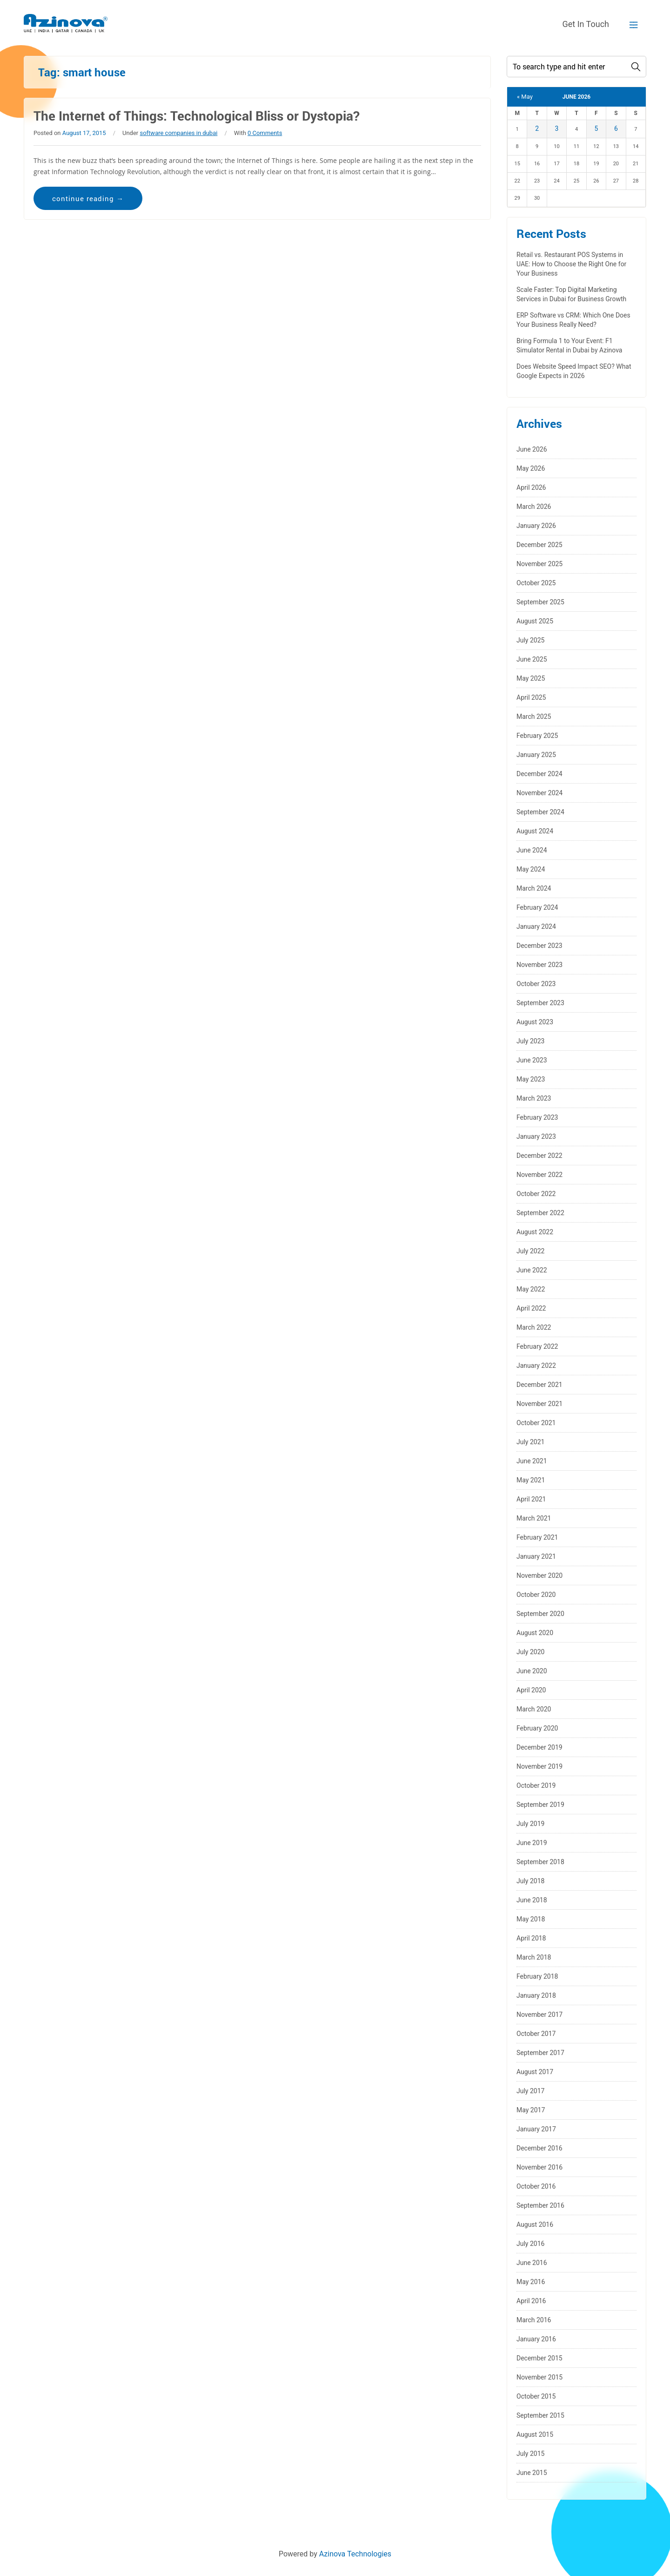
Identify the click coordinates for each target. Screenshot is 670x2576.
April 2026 (531, 487)
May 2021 (530, 1480)
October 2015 (536, 2396)
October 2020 (536, 1594)
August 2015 (534, 2434)
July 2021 (530, 1442)
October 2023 (536, 983)
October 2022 (536, 1193)
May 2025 (530, 678)
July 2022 (530, 1251)
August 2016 (534, 2224)
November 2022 (539, 1174)
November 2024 (539, 793)
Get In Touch (585, 24)
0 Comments (265, 132)
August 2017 (534, 2072)
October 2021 (536, 1423)
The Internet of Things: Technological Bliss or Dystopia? (197, 115)
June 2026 (531, 449)
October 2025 (536, 583)
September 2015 (540, 2415)
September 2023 (540, 1003)
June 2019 (531, 1842)
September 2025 (540, 602)
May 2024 (530, 869)
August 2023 (534, 1022)
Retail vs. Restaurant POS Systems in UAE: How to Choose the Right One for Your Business (571, 264)
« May (525, 96)
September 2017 (540, 2052)
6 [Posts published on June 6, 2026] (616, 128)
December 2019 (539, 1747)
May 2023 (530, 1079)
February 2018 (537, 1976)
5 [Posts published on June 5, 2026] (596, 128)
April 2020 (531, 1690)
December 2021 (539, 1384)
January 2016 (536, 2339)
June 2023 (531, 1060)
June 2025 (531, 659)
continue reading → (88, 198)
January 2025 (536, 754)
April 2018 (531, 1938)
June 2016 (531, 2262)
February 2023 (537, 1117)
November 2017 (539, 2014)
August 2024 (534, 831)
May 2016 (530, 2281)
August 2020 (534, 1632)
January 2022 (536, 1365)
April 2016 (531, 2301)
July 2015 (530, 2453)
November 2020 (539, 1575)
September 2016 (540, 2205)
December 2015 (539, 2358)
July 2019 (530, 1823)
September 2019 (540, 1804)
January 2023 (536, 1136)
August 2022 (534, 1232)
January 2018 (536, 1995)
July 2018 (530, 1881)
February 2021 (537, 1537)
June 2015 (531, 2472)
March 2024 (533, 888)
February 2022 (537, 1346)
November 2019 (539, 1766)
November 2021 (539, 1403)
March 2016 (533, 2320)
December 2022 (539, 1155)
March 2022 (533, 1327)
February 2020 (537, 1728)
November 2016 (539, 2167)
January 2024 (536, 926)
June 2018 (531, 1900)
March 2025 (533, 716)
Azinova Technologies (355, 2553)
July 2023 (530, 1041)
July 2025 (530, 640)
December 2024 (539, 774)
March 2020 (533, 1709)
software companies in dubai (178, 132)
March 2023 (533, 1098)
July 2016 (530, 2243)
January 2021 (536, 1556)
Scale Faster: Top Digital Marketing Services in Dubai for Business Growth (571, 294)
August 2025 (534, 621)
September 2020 (540, 1613)
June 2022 (531, 1270)
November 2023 (539, 964)
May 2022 (530, 1289)
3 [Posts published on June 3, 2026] (557, 128)
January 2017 (536, 2129)
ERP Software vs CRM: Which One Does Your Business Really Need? (573, 319)
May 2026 (530, 468)
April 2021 (531, 1499)
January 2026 (536, 525)
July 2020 (530, 1652)
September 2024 (540, 812)
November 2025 (539, 564)
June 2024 (531, 850)
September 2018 (540, 1862)
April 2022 (531, 1308)
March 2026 (533, 506)
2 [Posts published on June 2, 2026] (537, 128)
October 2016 (536, 2186)
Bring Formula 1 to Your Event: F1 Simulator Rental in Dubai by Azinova (569, 345)
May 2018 (530, 1919)
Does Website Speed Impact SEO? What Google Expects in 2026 (573, 371)
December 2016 (539, 2148)
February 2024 (537, 907)
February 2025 (537, 735)
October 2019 (536, 1785)
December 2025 (539, 544)
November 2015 (539, 2377)
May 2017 (530, 2110)
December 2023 (539, 945)
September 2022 (540, 1213)
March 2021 (533, 1518)
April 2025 (531, 697)
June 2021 (531, 1461)
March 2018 (533, 1957)
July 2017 (530, 2091)
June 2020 (531, 1671)
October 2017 (536, 2033)
